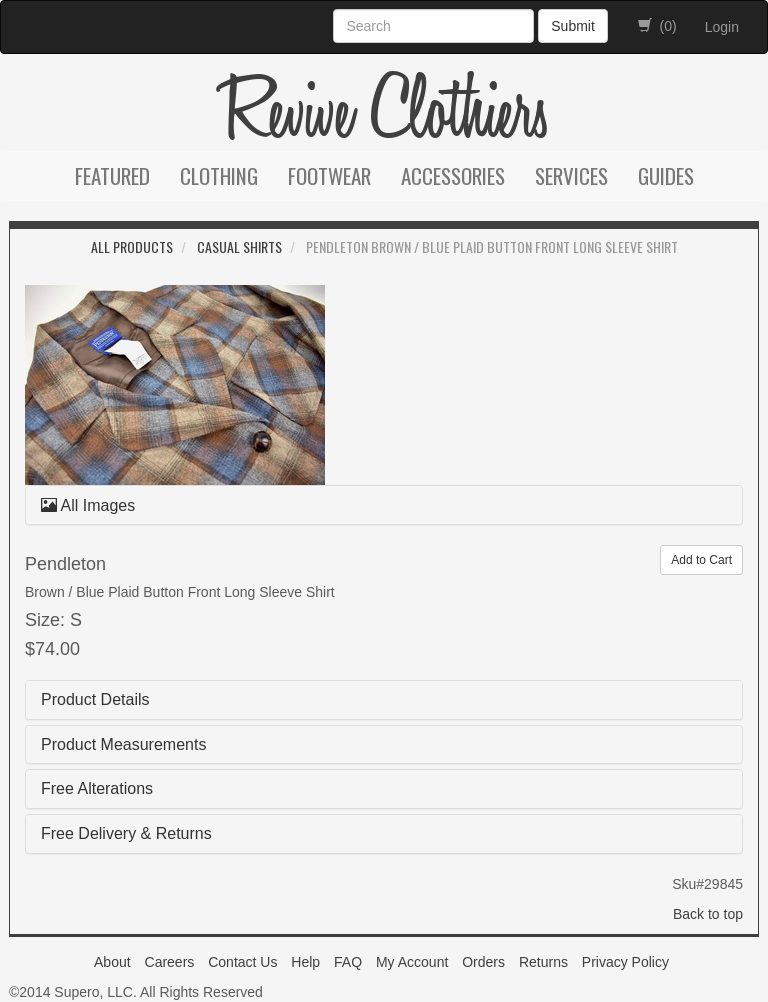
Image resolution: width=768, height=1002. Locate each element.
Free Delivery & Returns (126, 833)
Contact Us (242, 962)
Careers (170, 962)
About (112, 962)
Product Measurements (123, 744)
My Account (412, 962)
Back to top (708, 914)
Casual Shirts (239, 246)
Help (305, 962)
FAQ (348, 962)
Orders (483, 962)
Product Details (95, 699)
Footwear (329, 175)
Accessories (453, 175)
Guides (666, 175)
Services (571, 175)
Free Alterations (97, 788)
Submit (573, 26)
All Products (132, 246)
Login (722, 27)
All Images (88, 505)
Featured (112, 175)
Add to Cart (701, 560)
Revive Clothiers (384, 112)
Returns (543, 962)
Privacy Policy (625, 962)
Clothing (219, 175)
